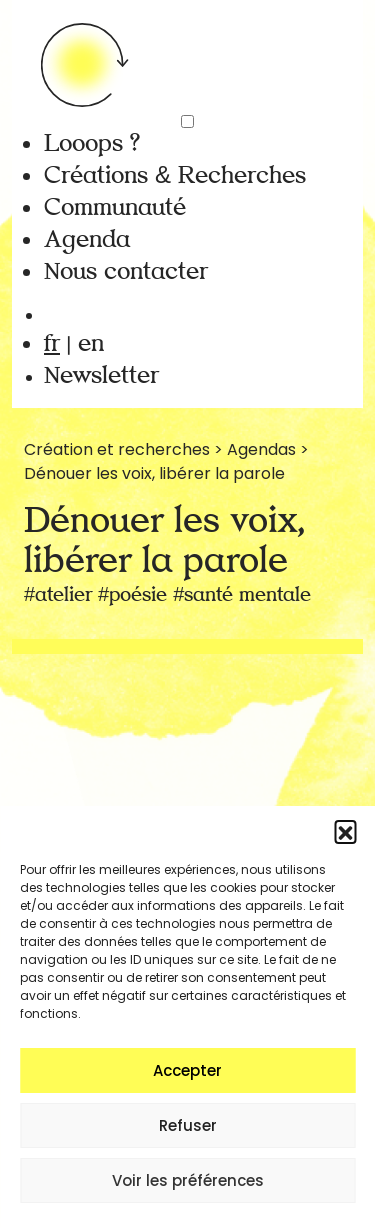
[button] (345, 831)
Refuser (188, 1125)
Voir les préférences (188, 1180)
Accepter (187, 1070)
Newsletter (101, 375)
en (91, 343)
